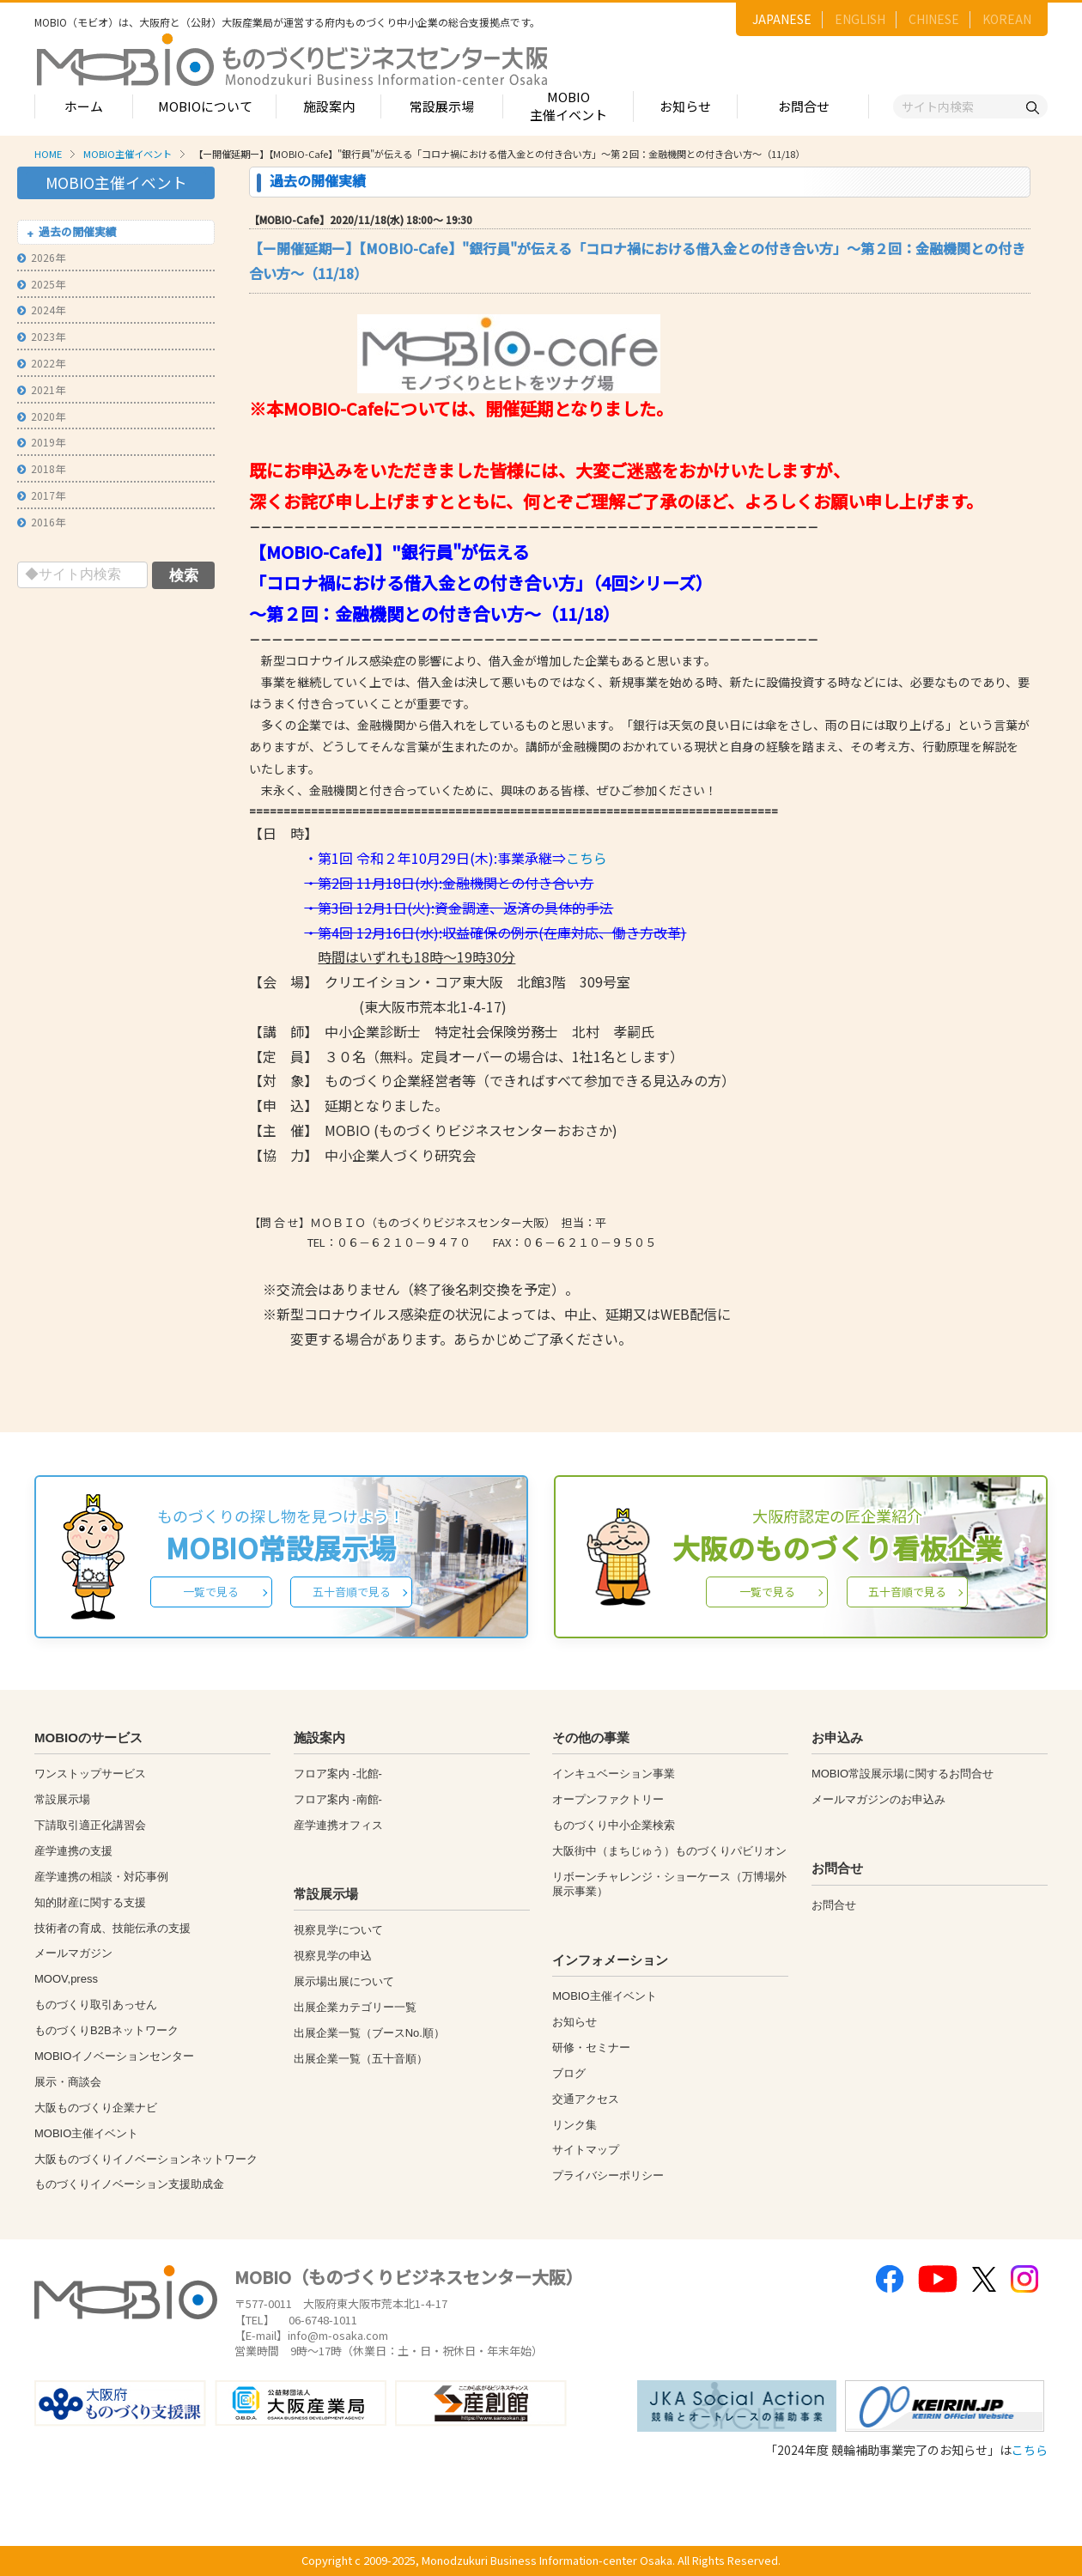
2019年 (41, 441)
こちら (586, 858)
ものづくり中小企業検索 (613, 1825)
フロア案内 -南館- (338, 1799)
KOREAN (1006, 18)
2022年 (41, 362)
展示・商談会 (67, 2081)
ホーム (83, 106)
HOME (48, 154)
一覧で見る (211, 1591)
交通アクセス (585, 2099)
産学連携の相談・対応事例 (101, 1876)
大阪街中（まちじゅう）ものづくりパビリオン (669, 1850)
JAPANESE (782, 18)
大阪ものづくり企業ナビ (95, 2107)
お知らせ (685, 106)
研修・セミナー (591, 2047)
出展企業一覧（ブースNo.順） (369, 2032)
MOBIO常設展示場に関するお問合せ (903, 1773)
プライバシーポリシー (608, 2175)
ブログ (569, 2073)
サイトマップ (585, 2149)
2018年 (41, 468)
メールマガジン (73, 1953)
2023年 (41, 336)
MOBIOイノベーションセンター (114, 2056)
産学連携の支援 (73, 1850)
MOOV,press (66, 1978)
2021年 (41, 389)
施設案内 (329, 106)
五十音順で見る (352, 1591)
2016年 (41, 521)
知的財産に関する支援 (90, 1902)
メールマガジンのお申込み (878, 1799)
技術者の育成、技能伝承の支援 (112, 1928)
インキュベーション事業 (613, 1773)
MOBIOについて (205, 106)
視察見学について (338, 1929)
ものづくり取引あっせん (95, 2004)
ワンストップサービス (90, 1773)
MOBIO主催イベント (568, 106)
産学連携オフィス (338, 1825)
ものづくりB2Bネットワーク (106, 2030)
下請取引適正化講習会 (90, 1825)
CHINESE (934, 18)
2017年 (41, 495)
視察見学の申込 (333, 1955)
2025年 (41, 283)
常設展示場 (442, 106)
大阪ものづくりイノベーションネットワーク (146, 2159)
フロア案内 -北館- (338, 1773)
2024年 (41, 309)
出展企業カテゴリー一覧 (355, 2007)
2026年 (41, 257)
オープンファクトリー (608, 1799)
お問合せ (804, 106)
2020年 (41, 416)
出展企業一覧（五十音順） (361, 2058)
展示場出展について (344, 1981)
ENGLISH (860, 18)
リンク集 (574, 2124)
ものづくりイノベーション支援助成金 (129, 2184)
